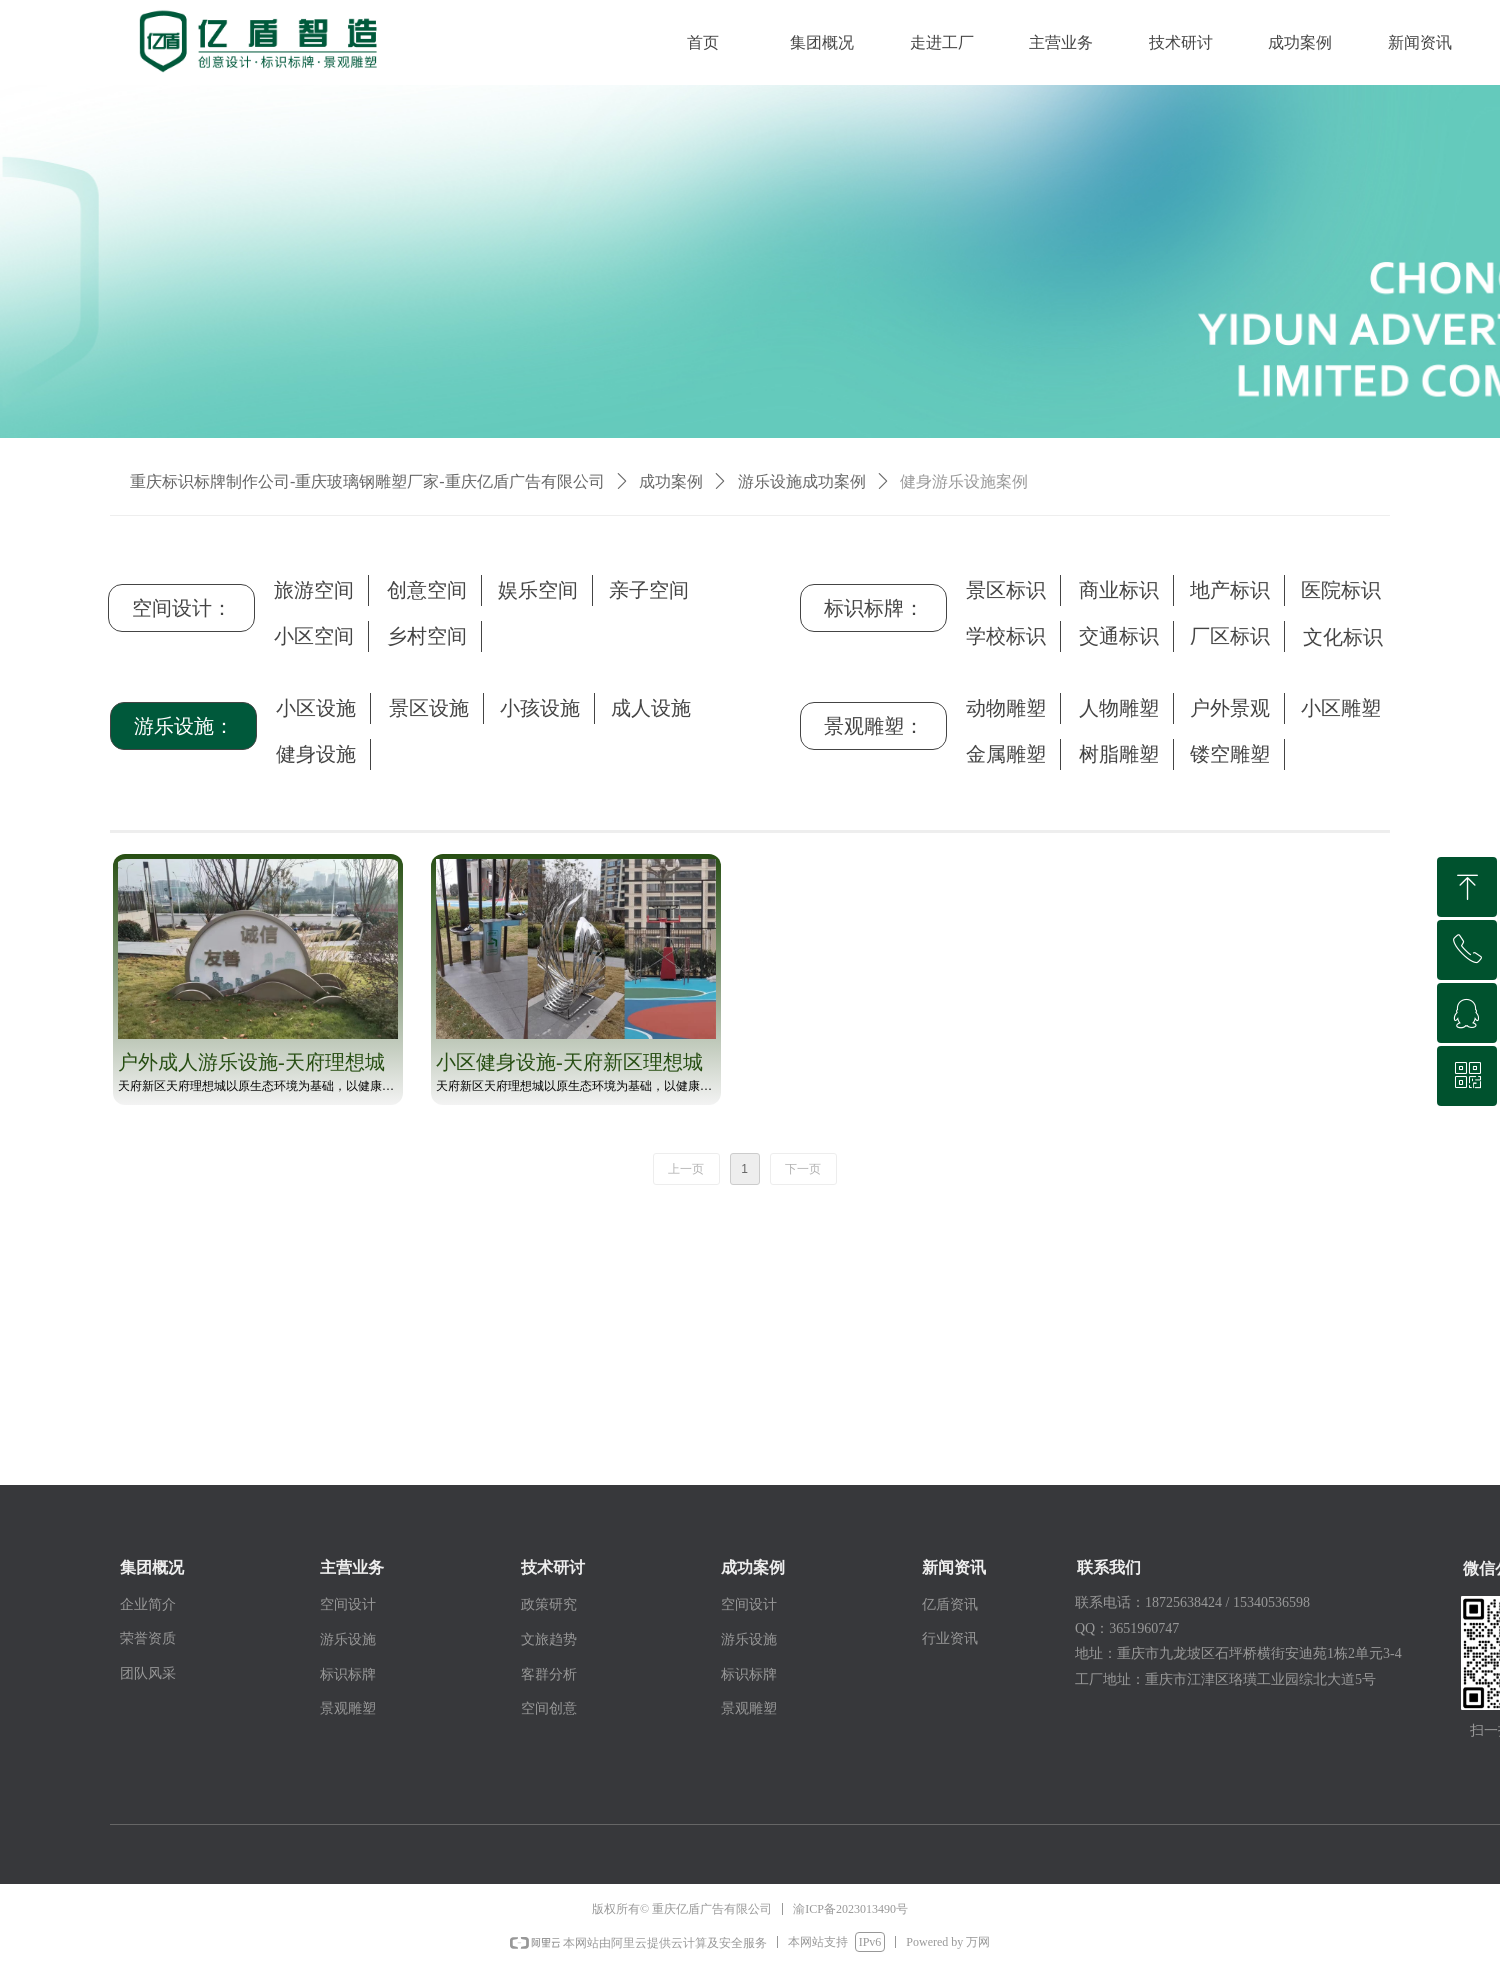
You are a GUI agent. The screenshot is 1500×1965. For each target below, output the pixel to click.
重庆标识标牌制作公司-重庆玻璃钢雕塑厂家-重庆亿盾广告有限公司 (367, 481)
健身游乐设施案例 (964, 481)
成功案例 (671, 481)
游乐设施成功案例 (802, 481)
